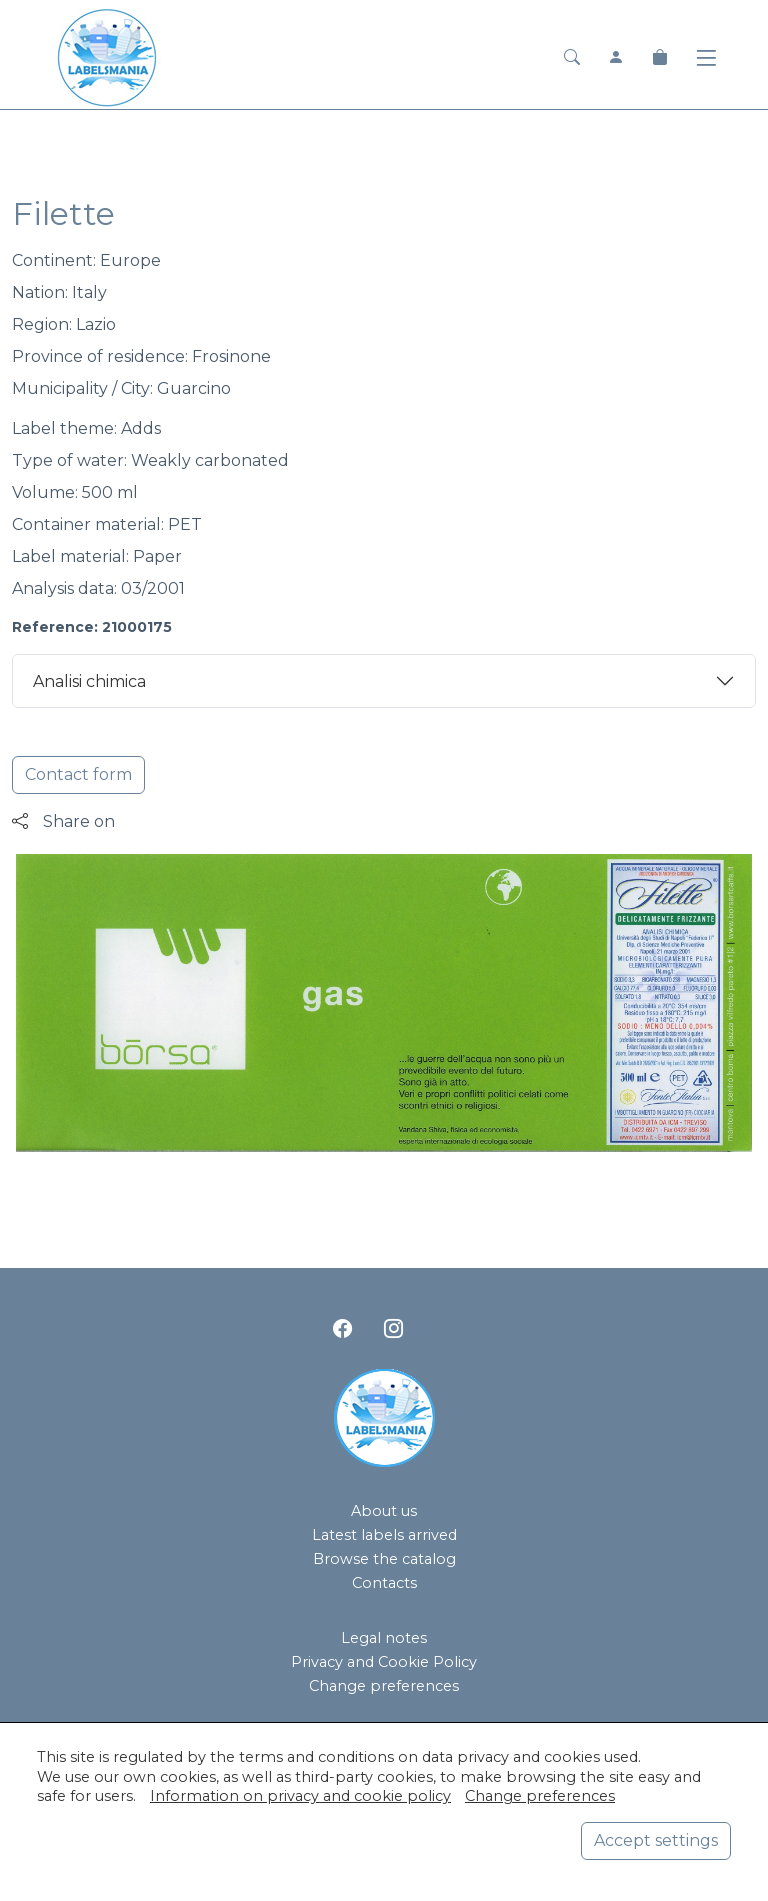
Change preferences (384, 1686)
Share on (63, 821)
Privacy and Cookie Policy (384, 1662)
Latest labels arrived (384, 1535)
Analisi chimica (89, 681)
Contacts (384, 1583)
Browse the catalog (384, 1559)
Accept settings (656, 1840)
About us (384, 1511)
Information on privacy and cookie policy (300, 1796)
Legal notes (384, 1638)
